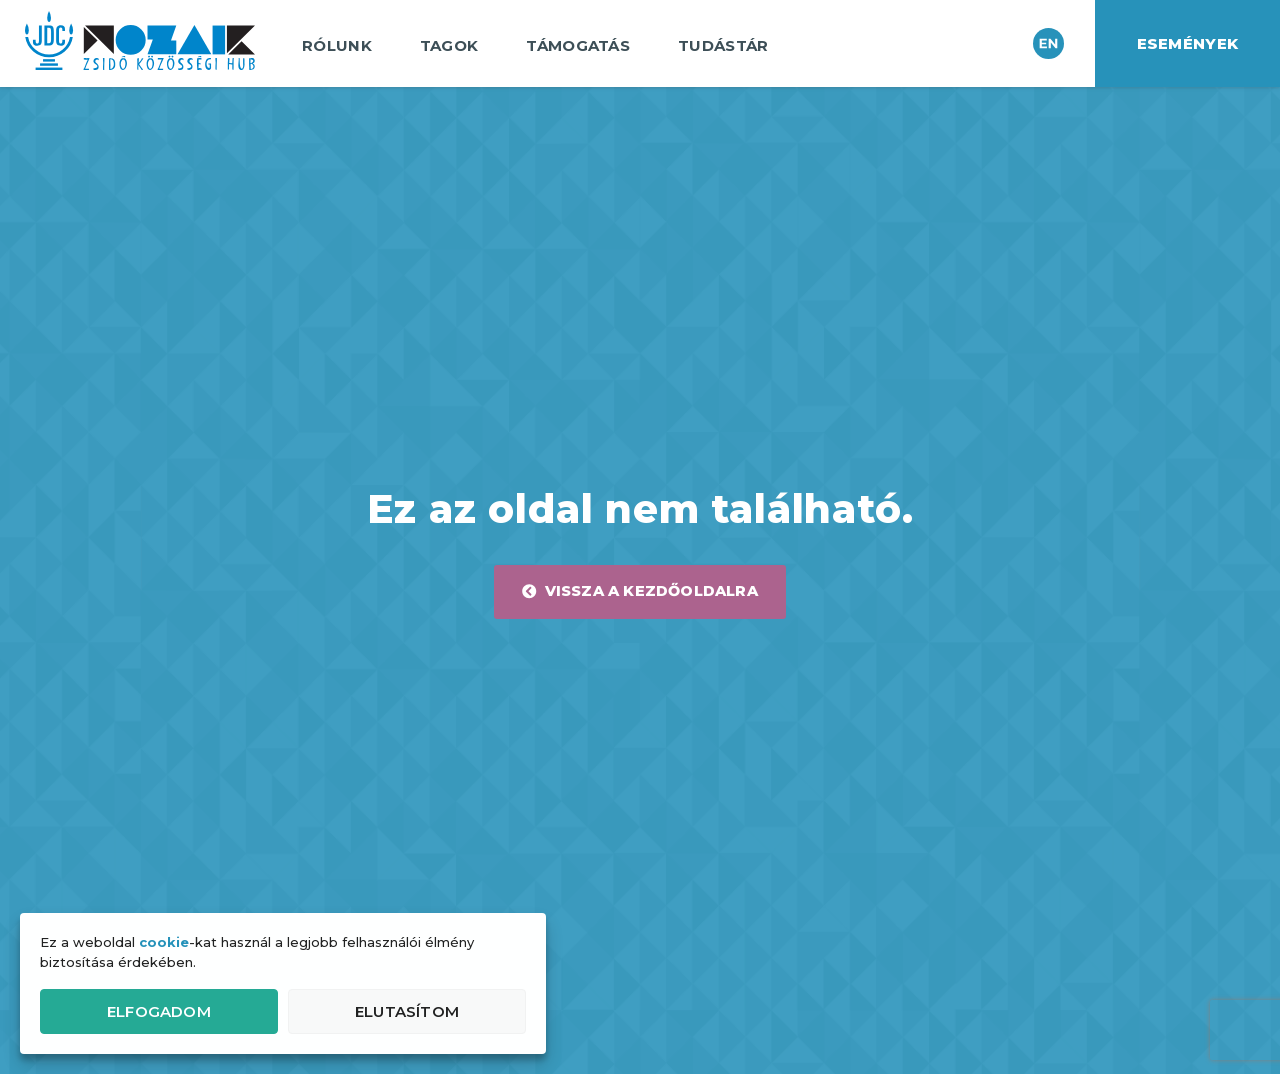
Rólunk (342, 46)
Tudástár (728, 46)
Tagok (454, 46)
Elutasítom (407, 1011)
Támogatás (583, 46)
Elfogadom (159, 1011)
